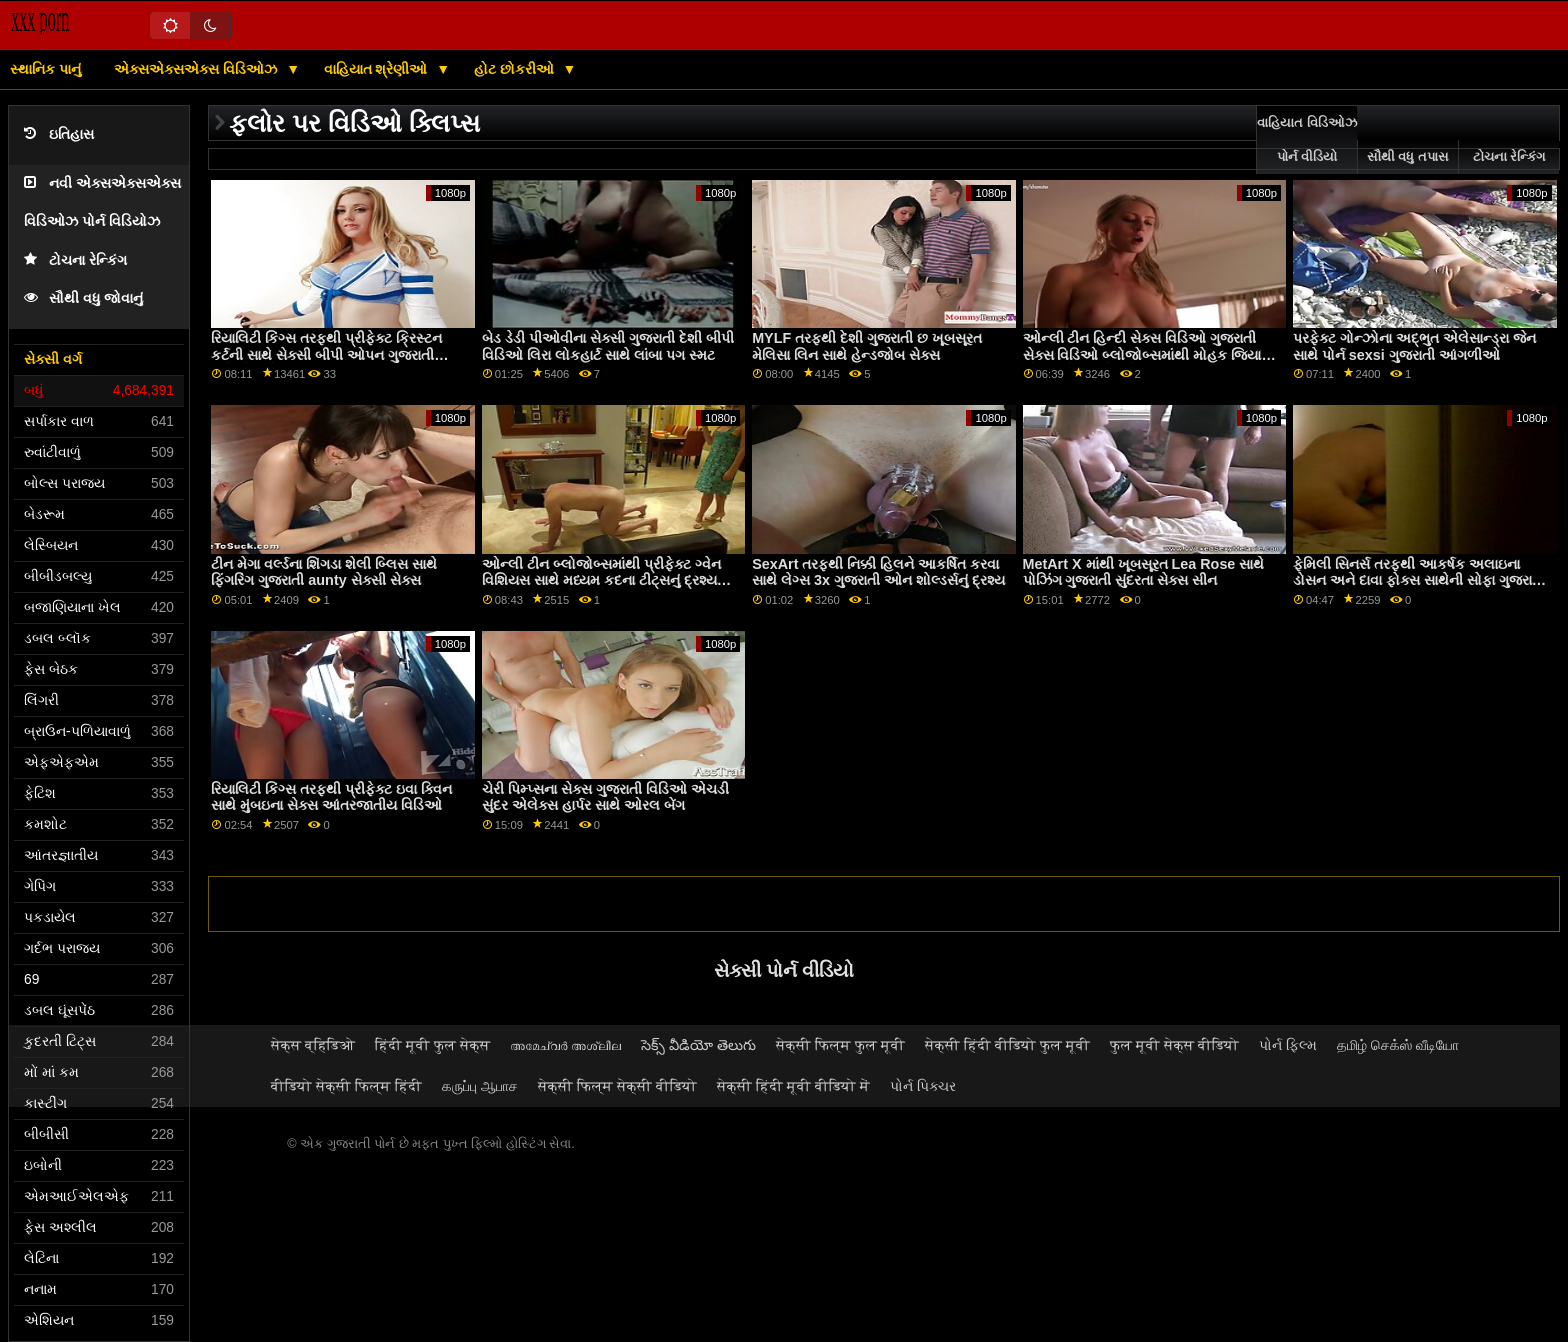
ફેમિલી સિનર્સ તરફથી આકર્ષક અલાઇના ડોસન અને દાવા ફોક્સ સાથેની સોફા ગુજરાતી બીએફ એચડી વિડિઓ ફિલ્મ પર (1419, 580)
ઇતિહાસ (59, 134)
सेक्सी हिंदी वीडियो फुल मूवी (1007, 1045)
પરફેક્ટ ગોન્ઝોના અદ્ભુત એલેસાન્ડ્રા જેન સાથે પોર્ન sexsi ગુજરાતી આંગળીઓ (1414, 346)
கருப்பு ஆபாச (480, 1086)
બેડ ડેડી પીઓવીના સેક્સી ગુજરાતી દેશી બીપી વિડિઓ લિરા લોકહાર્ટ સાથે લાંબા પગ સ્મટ (608, 346)
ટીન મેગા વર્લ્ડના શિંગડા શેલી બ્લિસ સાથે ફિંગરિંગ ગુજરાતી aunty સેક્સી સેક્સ (324, 572)
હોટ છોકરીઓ (516, 69)
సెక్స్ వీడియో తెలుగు (698, 1045)
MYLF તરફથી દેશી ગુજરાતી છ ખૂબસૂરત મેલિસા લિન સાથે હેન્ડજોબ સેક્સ (867, 346)
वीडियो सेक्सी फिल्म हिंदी (346, 1086)
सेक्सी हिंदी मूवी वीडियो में (793, 1086)
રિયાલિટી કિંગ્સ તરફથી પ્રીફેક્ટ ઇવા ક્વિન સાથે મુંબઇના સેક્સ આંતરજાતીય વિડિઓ (331, 797)
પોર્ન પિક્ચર (923, 1086)
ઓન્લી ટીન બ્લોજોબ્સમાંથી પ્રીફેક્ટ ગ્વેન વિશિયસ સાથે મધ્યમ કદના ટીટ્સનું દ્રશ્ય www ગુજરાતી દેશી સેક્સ (601, 580)
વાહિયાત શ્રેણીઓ (378, 69)
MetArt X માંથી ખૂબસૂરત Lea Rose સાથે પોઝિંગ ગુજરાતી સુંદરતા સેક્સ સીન (1144, 572)
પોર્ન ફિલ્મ (1288, 1045)
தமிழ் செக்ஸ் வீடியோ (1398, 1045)
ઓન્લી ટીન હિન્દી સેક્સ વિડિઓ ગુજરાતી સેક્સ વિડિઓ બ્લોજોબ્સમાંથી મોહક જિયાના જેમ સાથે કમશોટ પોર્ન (1149, 354)
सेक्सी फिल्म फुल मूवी (840, 1045)
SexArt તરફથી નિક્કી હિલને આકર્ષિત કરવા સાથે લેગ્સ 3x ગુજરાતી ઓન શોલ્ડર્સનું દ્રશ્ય (878, 572)
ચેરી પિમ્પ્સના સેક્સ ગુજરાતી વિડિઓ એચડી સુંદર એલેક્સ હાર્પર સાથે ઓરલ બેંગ (605, 797)
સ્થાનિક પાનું (45, 69)
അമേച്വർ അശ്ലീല (565, 1045)
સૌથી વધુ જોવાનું (83, 298)
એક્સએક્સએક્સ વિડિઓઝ (197, 69)
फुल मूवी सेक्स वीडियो (1174, 1045)
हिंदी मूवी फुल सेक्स (432, 1045)
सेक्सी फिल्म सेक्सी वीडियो (617, 1086)
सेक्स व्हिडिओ (313, 1045)
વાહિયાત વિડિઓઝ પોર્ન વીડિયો (1306, 140)
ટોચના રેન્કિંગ (75, 260)
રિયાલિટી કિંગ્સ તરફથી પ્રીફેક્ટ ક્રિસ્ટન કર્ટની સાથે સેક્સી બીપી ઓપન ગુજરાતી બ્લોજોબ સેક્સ (326, 354)
